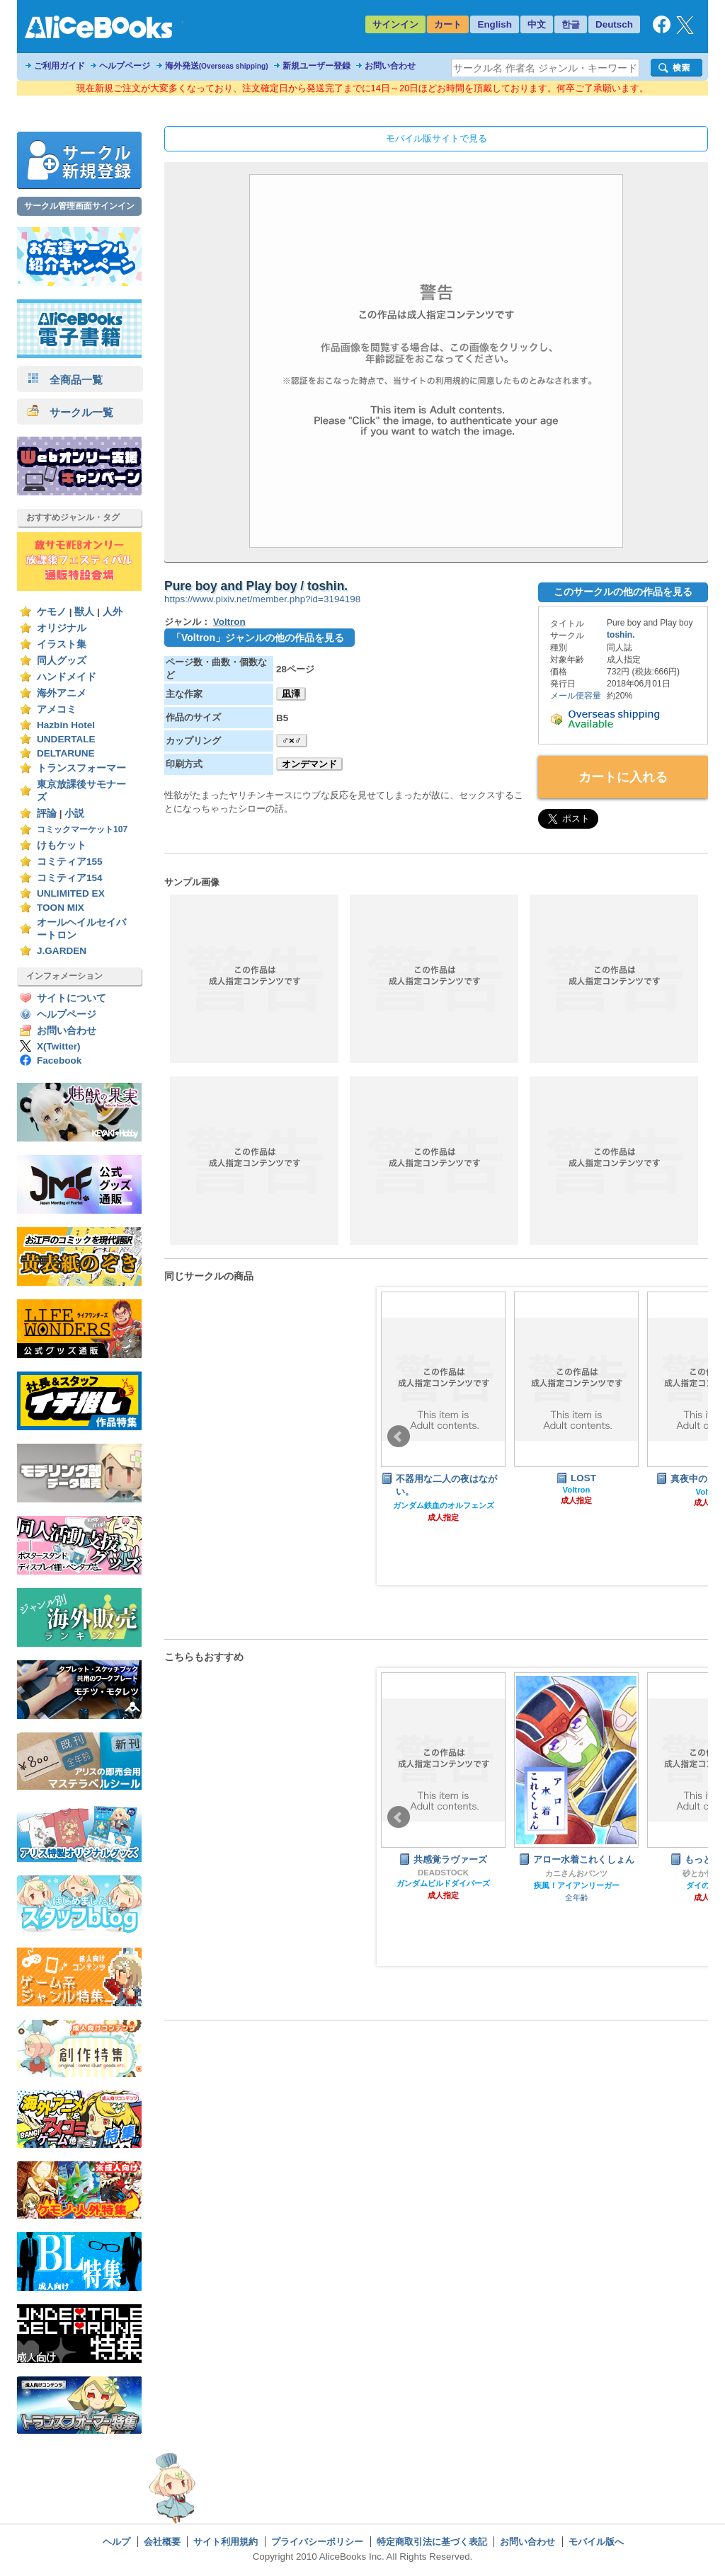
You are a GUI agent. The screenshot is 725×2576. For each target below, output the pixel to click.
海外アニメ (61, 693)
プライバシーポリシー (317, 2541)
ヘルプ (116, 2541)
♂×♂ (292, 740)
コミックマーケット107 (82, 829)
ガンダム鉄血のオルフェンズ (443, 1505)
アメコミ (56, 709)
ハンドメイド (66, 677)
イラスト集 (61, 644)
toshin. (621, 635)
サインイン (395, 24)
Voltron (229, 621)
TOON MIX (60, 907)
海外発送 (216, 66)
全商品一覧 (65, 380)
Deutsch (614, 24)
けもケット (61, 845)
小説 (74, 813)
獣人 (84, 611)
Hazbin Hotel (66, 725)
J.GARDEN (61, 950)
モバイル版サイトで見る (436, 138)
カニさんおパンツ (576, 1873)
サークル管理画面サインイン (79, 206)
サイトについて (71, 998)
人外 (112, 611)
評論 (47, 813)
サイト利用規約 (225, 2541)
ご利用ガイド (59, 66)
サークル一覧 (70, 412)
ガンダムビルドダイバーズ (443, 1883)
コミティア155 (70, 861)
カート (448, 24)
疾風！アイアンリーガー (577, 1885)
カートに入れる (623, 777)
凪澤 (291, 694)
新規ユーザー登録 (316, 66)
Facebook (59, 1060)
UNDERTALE (66, 739)
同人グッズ (61, 660)
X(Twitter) (59, 1046)
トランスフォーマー (81, 768)
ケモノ (52, 611)
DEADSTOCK (443, 1872)
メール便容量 (575, 696)
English (494, 24)
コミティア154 (70, 878)
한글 (570, 24)
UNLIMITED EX (71, 893)
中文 (536, 24)
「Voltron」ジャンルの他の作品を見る (257, 637)
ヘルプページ (124, 66)
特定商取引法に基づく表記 (432, 2541)
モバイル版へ (596, 2541)
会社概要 (162, 2541)
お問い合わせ (390, 66)
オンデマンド (309, 764)
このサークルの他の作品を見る (623, 591)
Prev (398, 1436)
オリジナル (61, 628)
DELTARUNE (66, 753)
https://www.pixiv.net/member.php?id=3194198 (262, 599)
